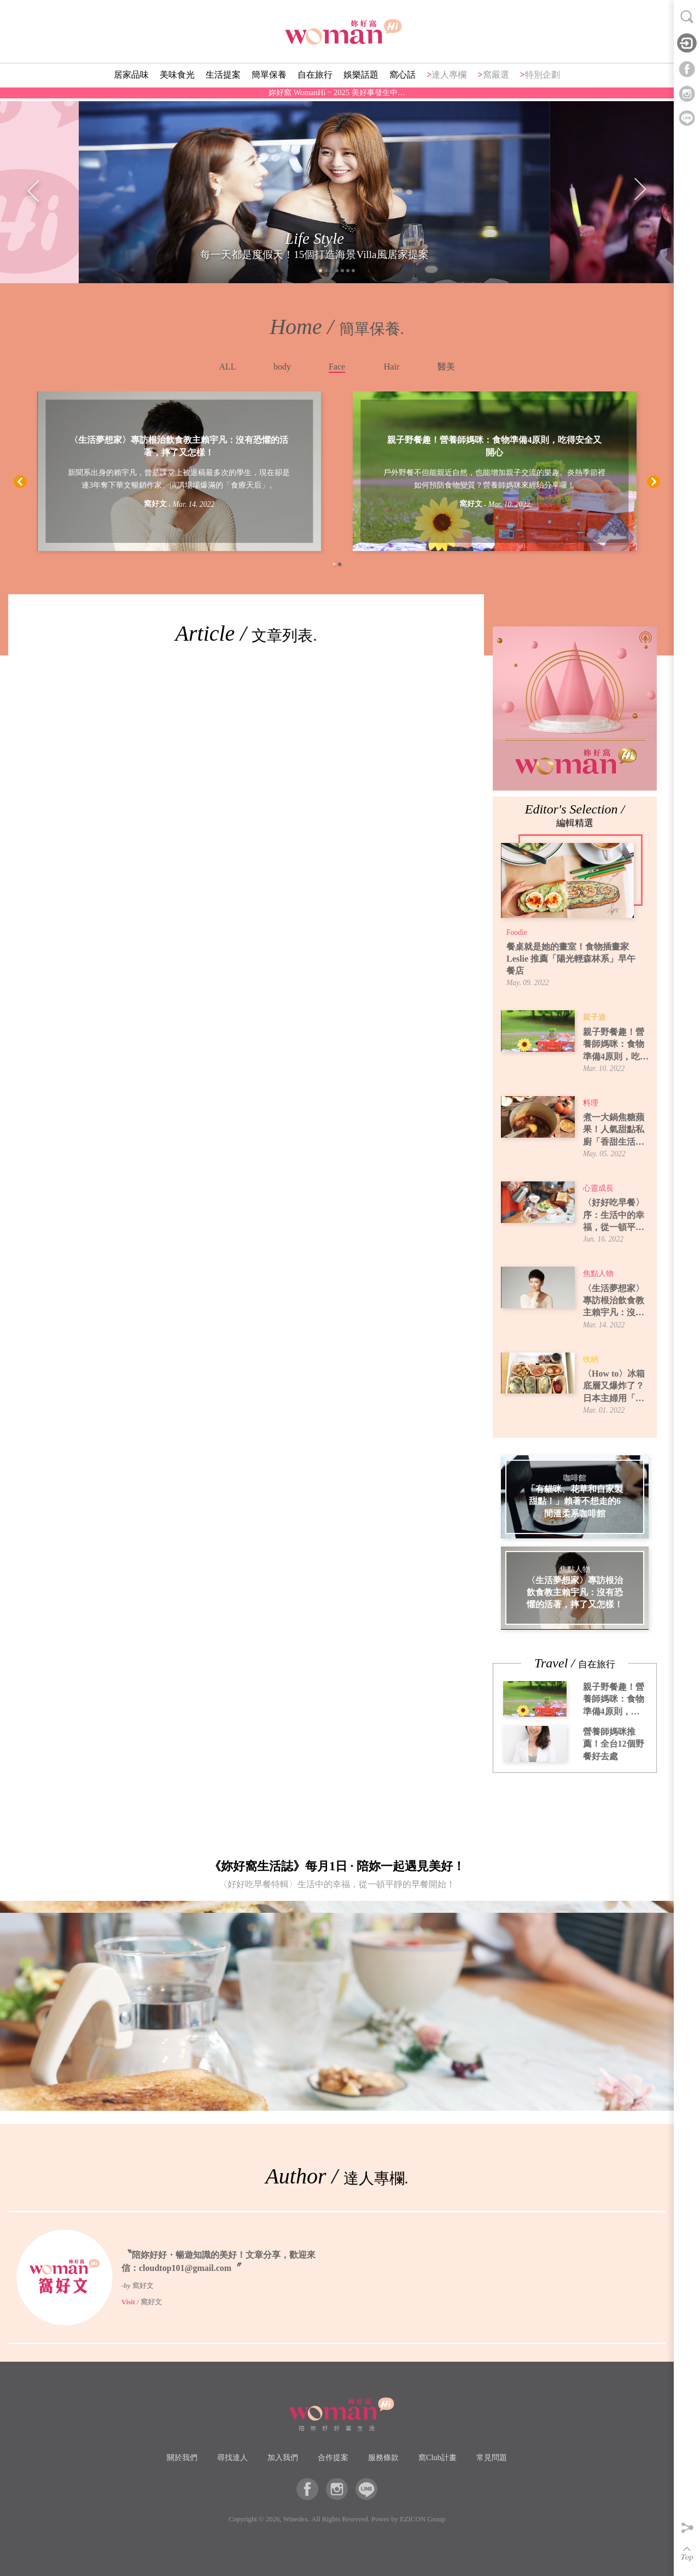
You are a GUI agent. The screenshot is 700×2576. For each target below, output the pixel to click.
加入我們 (282, 2457)
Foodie (516, 932)
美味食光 (177, 79)
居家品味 (131, 79)
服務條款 (383, 2457)
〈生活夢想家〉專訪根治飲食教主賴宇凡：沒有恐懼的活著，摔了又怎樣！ (178, 446)
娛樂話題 (360, 79)
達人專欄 (448, 79)
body (282, 366)
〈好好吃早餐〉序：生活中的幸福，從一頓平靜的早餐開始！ (613, 1215)
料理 (590, 1103)
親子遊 (594, 1017)
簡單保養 (269, 79)
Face (337, 366)
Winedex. (296, 2519)
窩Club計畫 (437, 2457)
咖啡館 (574, 1478)
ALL (227, 366)
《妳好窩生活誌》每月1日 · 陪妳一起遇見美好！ (337, 1877)
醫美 (446, 366)
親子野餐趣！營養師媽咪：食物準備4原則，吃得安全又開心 (494, 446)
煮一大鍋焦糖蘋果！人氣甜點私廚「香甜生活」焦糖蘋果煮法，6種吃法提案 (616, 1130)
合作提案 (333, 2457)
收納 (590, 1359)
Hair (391, 366)
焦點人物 (598, 1273)
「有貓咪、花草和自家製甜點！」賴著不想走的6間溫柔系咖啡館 (575, 1501)
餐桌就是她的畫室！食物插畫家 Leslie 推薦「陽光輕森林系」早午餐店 (570, 959)
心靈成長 (598, 1188)
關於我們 (182, 2457)
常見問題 (491, 2457)
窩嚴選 (496, 79)
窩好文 (155, 504)
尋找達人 (232, 2457)
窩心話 (402, 79)
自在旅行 (315, 79)
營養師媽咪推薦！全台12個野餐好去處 (613, 1744)
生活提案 (223, 79)
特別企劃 (542, 79)
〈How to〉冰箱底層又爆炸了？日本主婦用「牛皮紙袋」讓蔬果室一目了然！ (614, 1386)
